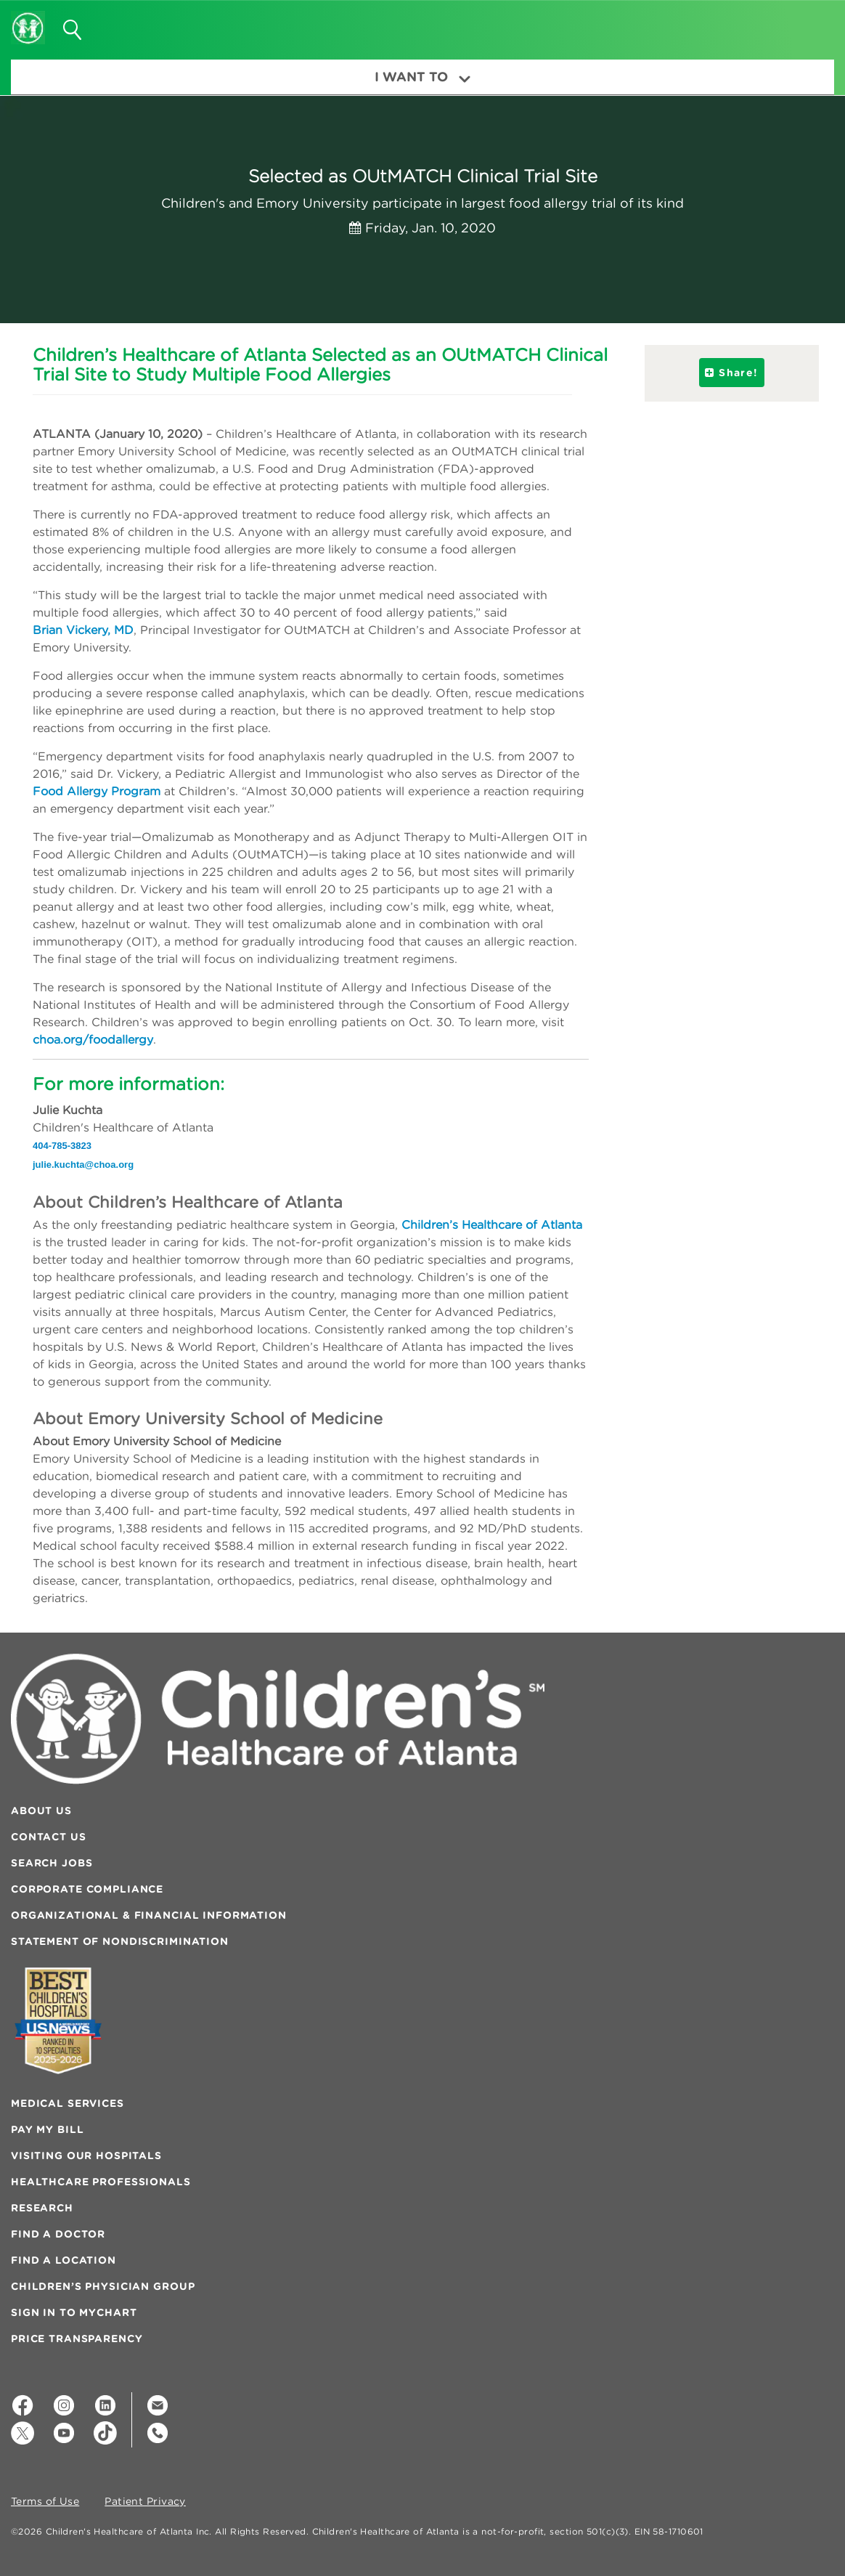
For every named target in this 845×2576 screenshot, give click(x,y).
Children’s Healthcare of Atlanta (491, 1224)
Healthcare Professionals (101, 2181)
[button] (806, 25)
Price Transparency (76, 2338)
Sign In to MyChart (73, 2312)
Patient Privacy (145, 2502)
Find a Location (63, 2260)
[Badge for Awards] (58, 2020)
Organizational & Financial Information (149, 1915)
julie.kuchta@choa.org (83, 1164)
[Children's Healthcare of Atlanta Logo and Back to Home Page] (28, 18)
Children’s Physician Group (103, 2286)
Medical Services (67, 2103)
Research (42, 2207)
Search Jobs (51, 1862)
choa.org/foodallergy (93, 1039)
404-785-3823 (62, 1145)
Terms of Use (45, 2502)
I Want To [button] (422, 76)
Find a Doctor (58, 2233)
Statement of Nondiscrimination (120, 1941)
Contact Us (48, 1836)
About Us (41, 1810)
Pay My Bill (47, 2129)
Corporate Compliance (87, 1889)
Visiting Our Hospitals (86, 2155)
